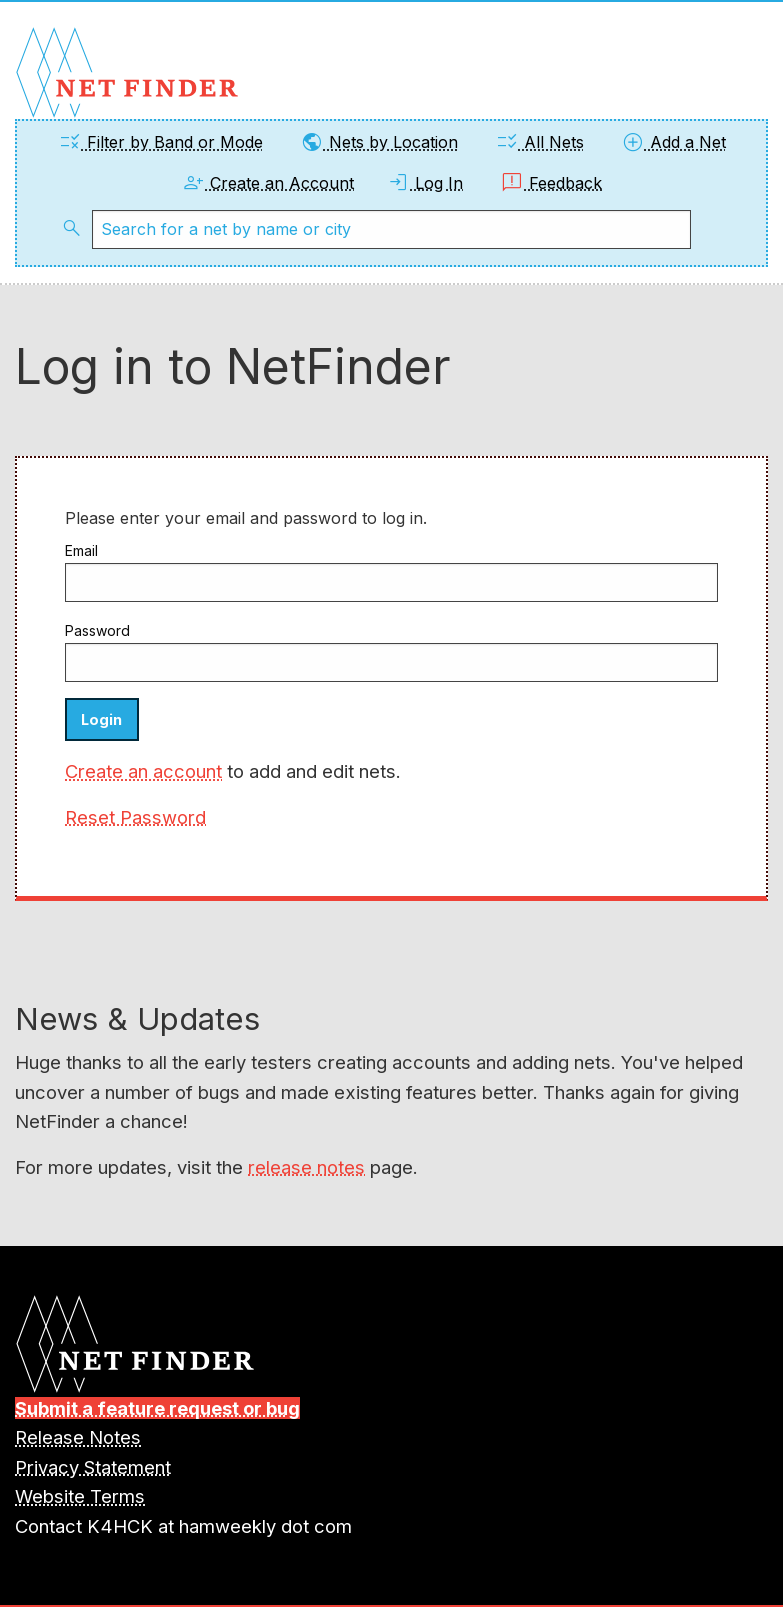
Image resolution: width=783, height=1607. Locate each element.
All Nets (539, 142)
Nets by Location (379, 142)
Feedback (551, 183)
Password (97, 630)
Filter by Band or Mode (160, 142)
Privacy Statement (93, 1467)
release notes (306, 1167)
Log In (424, 183)
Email (81, 550)
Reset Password (135, 817)
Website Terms (80, 1496)
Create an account (143, 771)
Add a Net (673, 142)
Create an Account (267, 183)
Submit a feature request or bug (157, 1408)
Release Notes (78, 1437)
